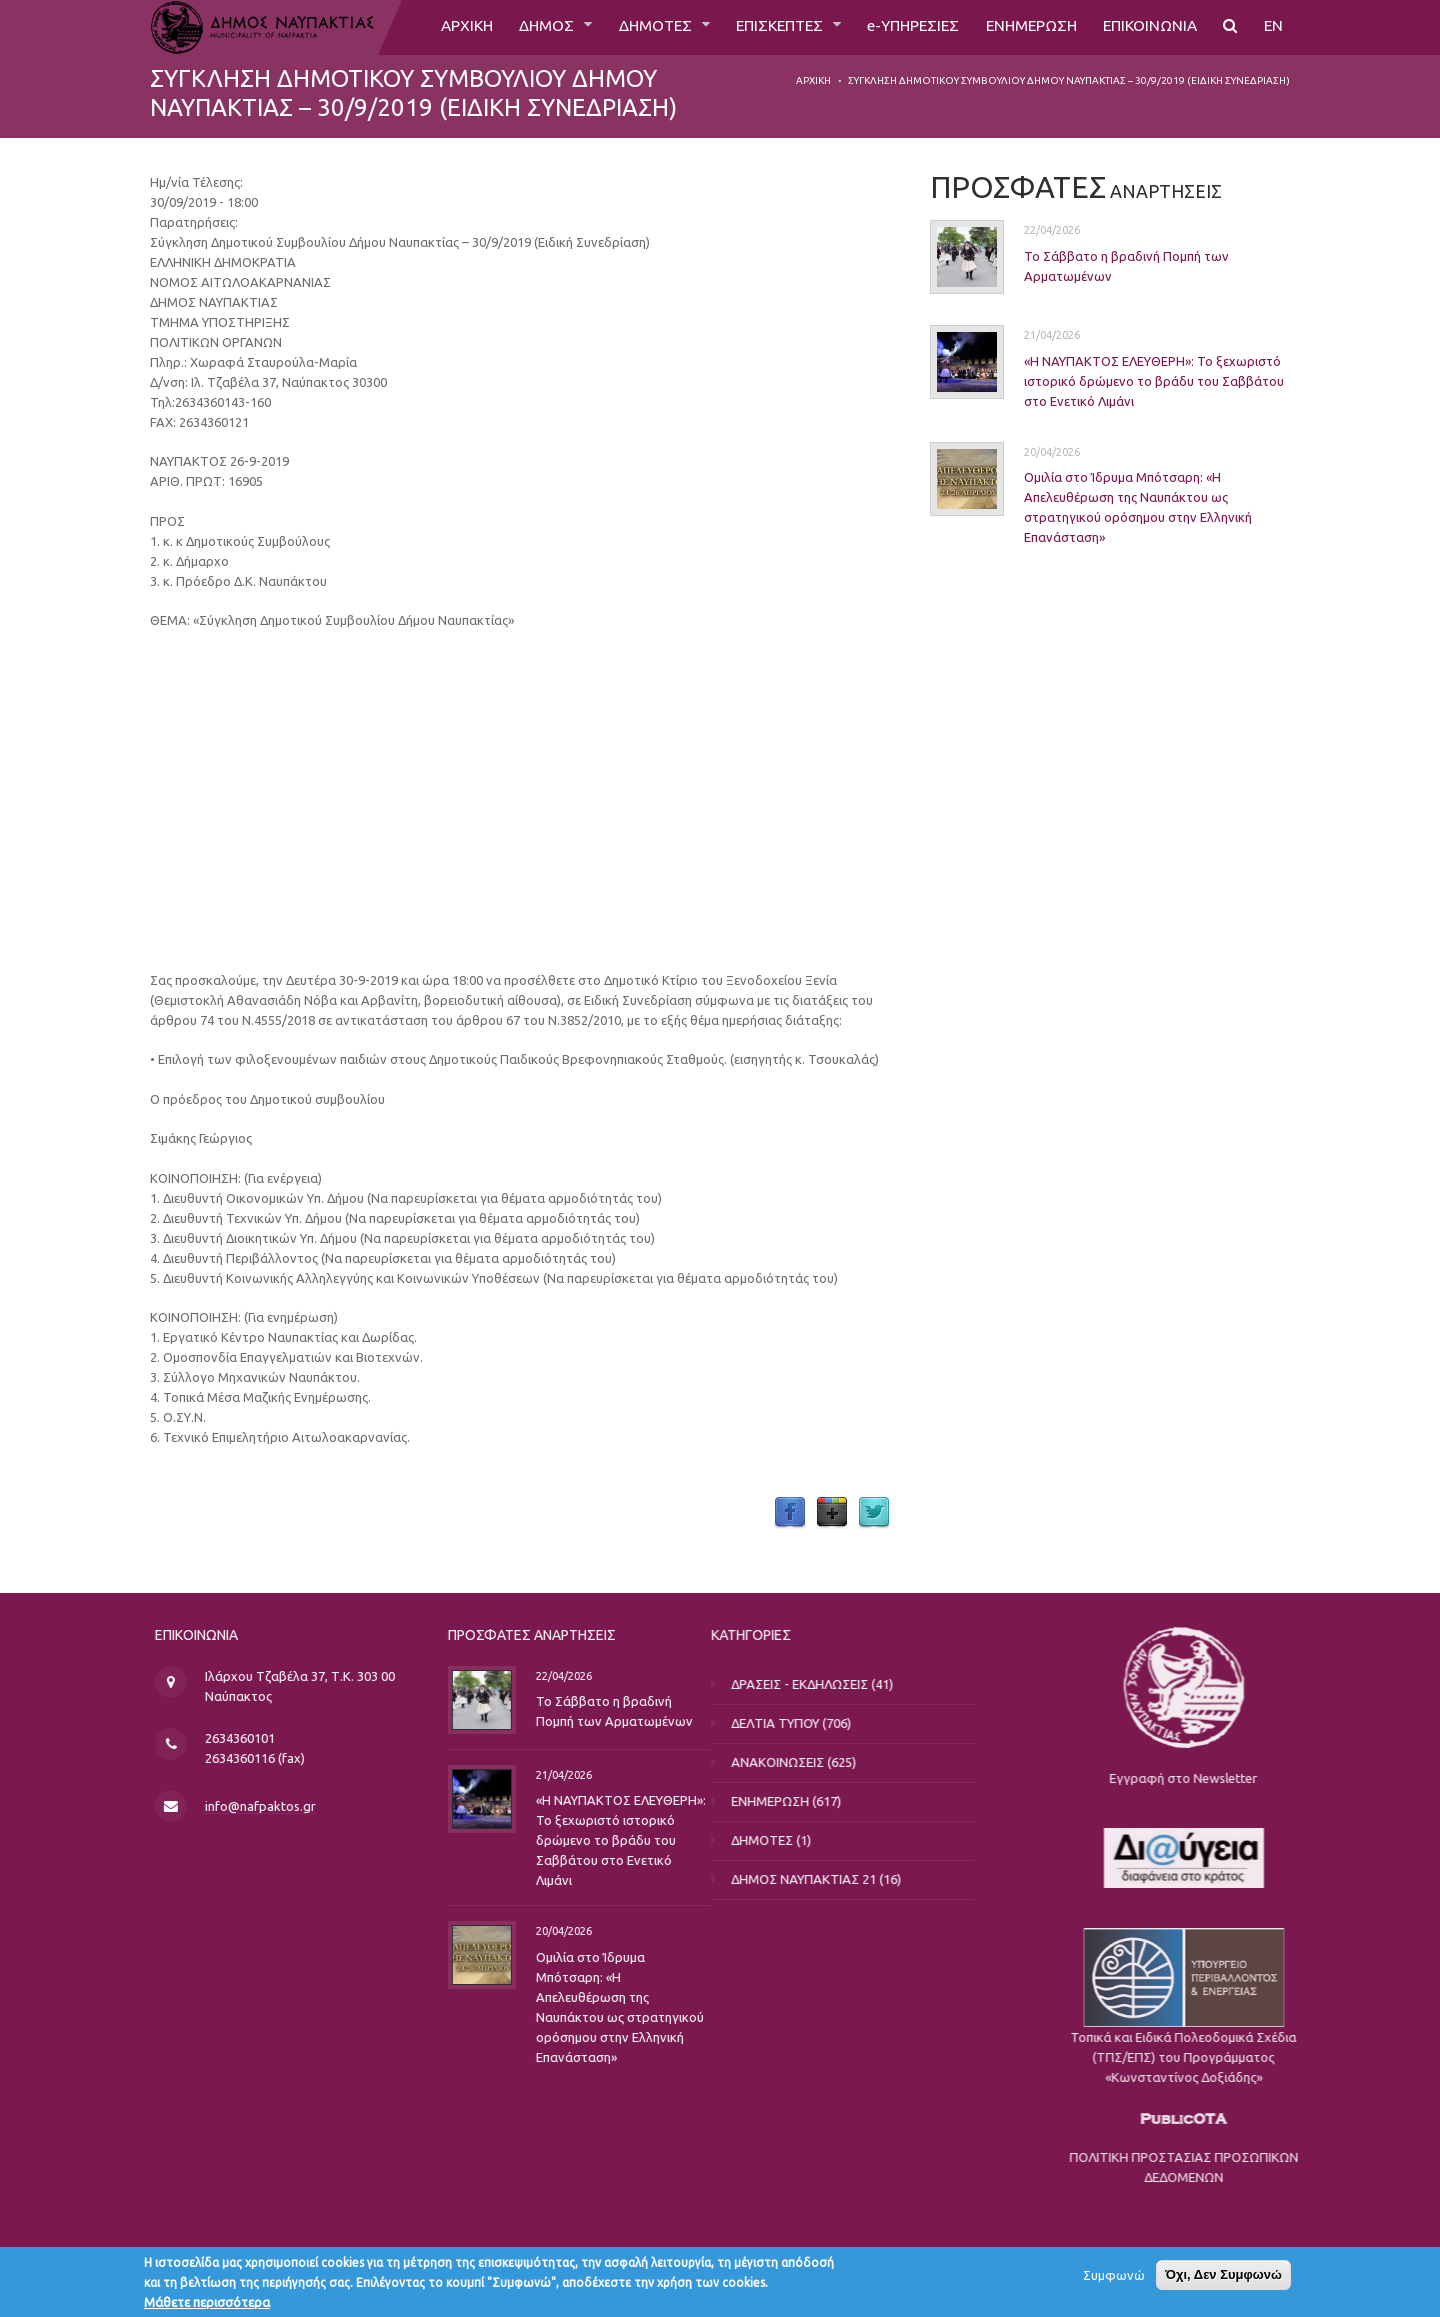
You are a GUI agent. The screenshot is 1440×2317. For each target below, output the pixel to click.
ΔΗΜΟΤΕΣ (632, 27)
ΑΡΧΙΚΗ (437, 27)
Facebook (790, 1513)
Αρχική (813, 80)
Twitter (874, 1513)
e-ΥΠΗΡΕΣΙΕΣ (899, 27)
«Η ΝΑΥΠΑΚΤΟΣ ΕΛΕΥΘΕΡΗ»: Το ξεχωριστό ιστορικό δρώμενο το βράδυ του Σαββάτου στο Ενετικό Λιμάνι (1154, 381)
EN (1273, 27)
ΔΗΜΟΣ (521, 27)
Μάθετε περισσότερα (207, 2302)
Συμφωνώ (1114, 2275)
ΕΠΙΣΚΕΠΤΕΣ (762, 27)
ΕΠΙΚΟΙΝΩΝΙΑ (1146, 27)
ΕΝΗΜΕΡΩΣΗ (1022, 27)
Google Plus (832, 1513)
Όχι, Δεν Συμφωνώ (1223, 2274)
